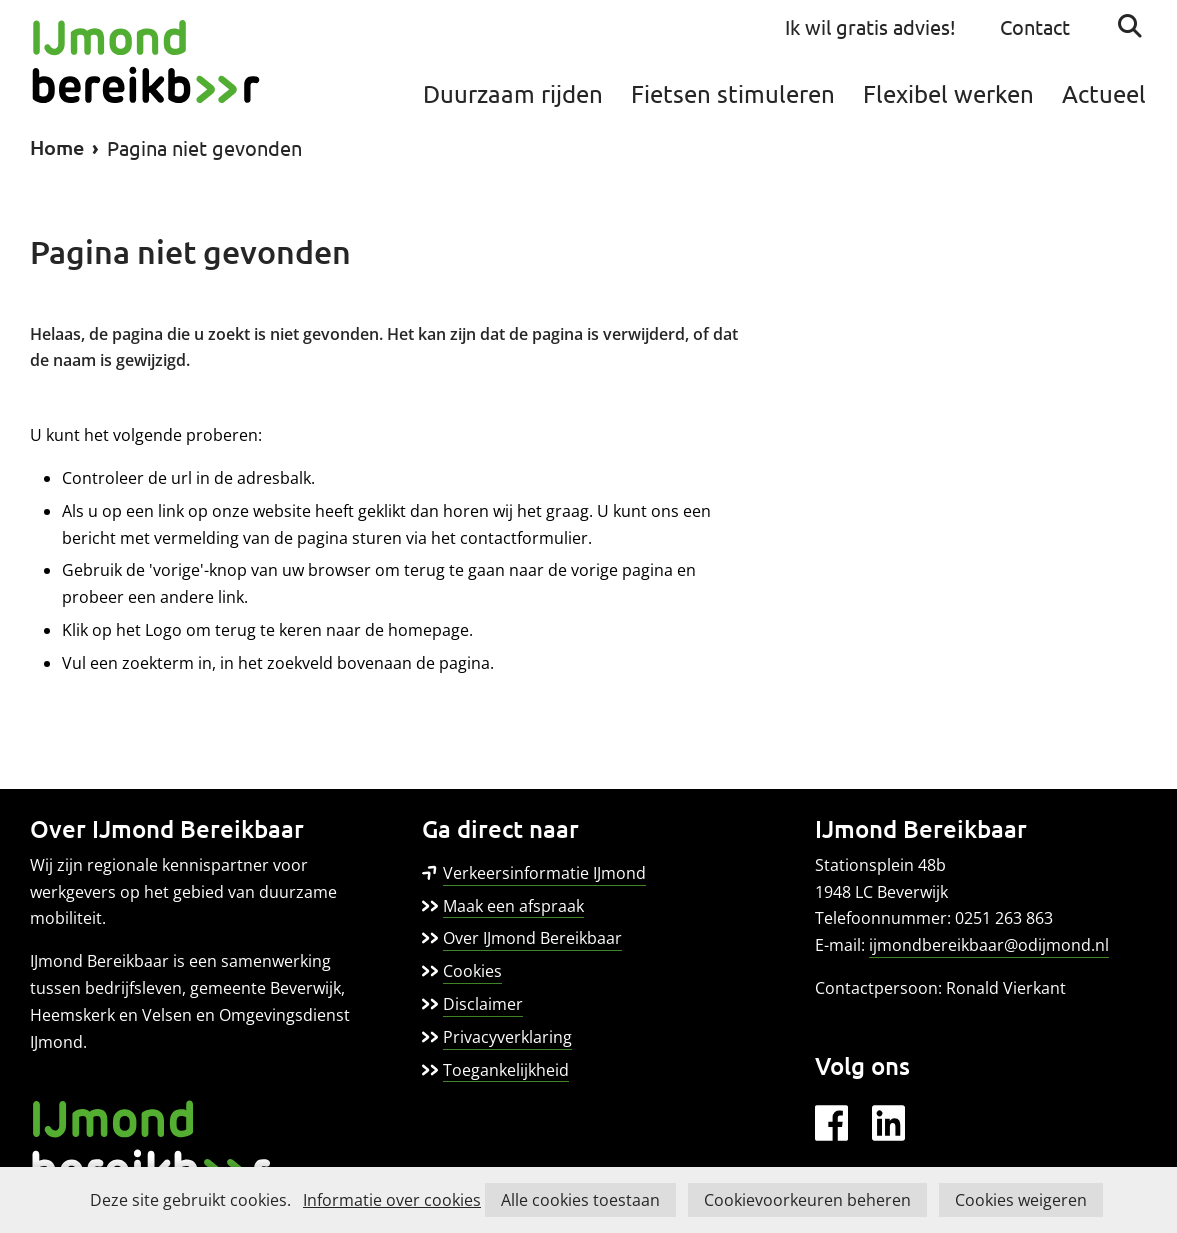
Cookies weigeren (1021, 1200)
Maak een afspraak (513, 906)
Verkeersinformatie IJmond (544, 873)
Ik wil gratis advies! (870, 26)
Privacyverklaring (507, 1037)
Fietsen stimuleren (733, 93)
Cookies (472, 971)
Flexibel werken (948, 93)
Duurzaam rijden (513, 93)
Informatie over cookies (392, 1200)
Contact (1035, 26)
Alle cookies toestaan (580, 1200)
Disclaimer (483, 1004)
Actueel (1104, 93)
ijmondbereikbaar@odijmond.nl (989, 945)
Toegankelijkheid (506, 1070)
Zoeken (1130, 26)
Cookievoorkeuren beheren (807, 1200)
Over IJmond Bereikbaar (532, 938)
